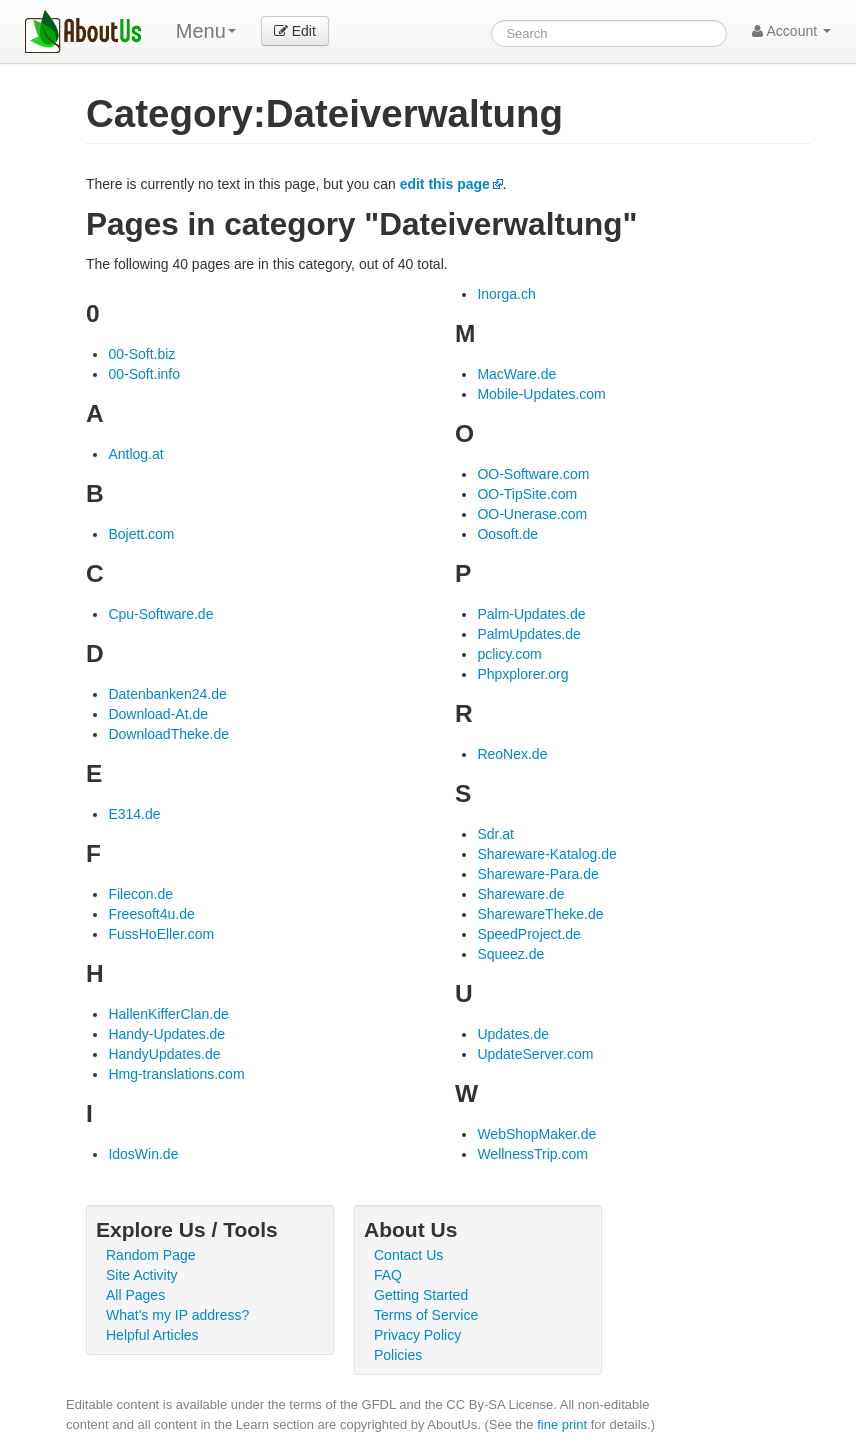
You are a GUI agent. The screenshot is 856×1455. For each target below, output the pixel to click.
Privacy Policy (417, 1335)
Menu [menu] (206, 31)
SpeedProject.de (529, 934)
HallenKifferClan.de (168, 1014)
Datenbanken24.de (167, 694)
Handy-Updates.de (166, 1034)
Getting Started (421, 1295)
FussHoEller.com (161, 934)
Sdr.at (495, 834)
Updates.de (513, 1034)
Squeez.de (510, 954)
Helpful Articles (152, 1335)
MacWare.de (516, 374)
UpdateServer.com (535, 1054)
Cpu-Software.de (160, 614)
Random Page (151, 1255)
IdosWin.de (143, 1154)
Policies (398, 1355)
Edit (295, 31)
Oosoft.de (507, 534)
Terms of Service (426, 1315)
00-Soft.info (144, 374)
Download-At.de (158, 714)
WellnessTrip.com (532, 1154)
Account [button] (791, 31)
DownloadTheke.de (168, 734)
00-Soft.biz (141, 354)
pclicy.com (509, 654)
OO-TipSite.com (527, 494)
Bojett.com (141, 534)
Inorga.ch (506, 294)
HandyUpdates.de (164, 1054)
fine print (562, 1424)
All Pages (135, 1295)
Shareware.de (520, 894)
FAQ (388, 1275)
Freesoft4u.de (151, 914)
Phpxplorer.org (522, 674)
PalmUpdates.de (529, 634)
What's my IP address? (177, 1315)
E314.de (134, 814)
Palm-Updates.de (531, 614)
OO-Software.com (533, 474)
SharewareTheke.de (540, 914)
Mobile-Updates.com (541, 394)
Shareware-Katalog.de (546, 854)
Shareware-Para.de (537, 874)
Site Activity (142, 1275)
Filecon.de (140, 894)
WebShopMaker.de (536, 1134)
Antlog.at (135, 454)
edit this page (445, 184)
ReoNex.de (512, 754)
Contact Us (408, 1255)
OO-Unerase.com (532, 514)
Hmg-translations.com (176, 1074)
